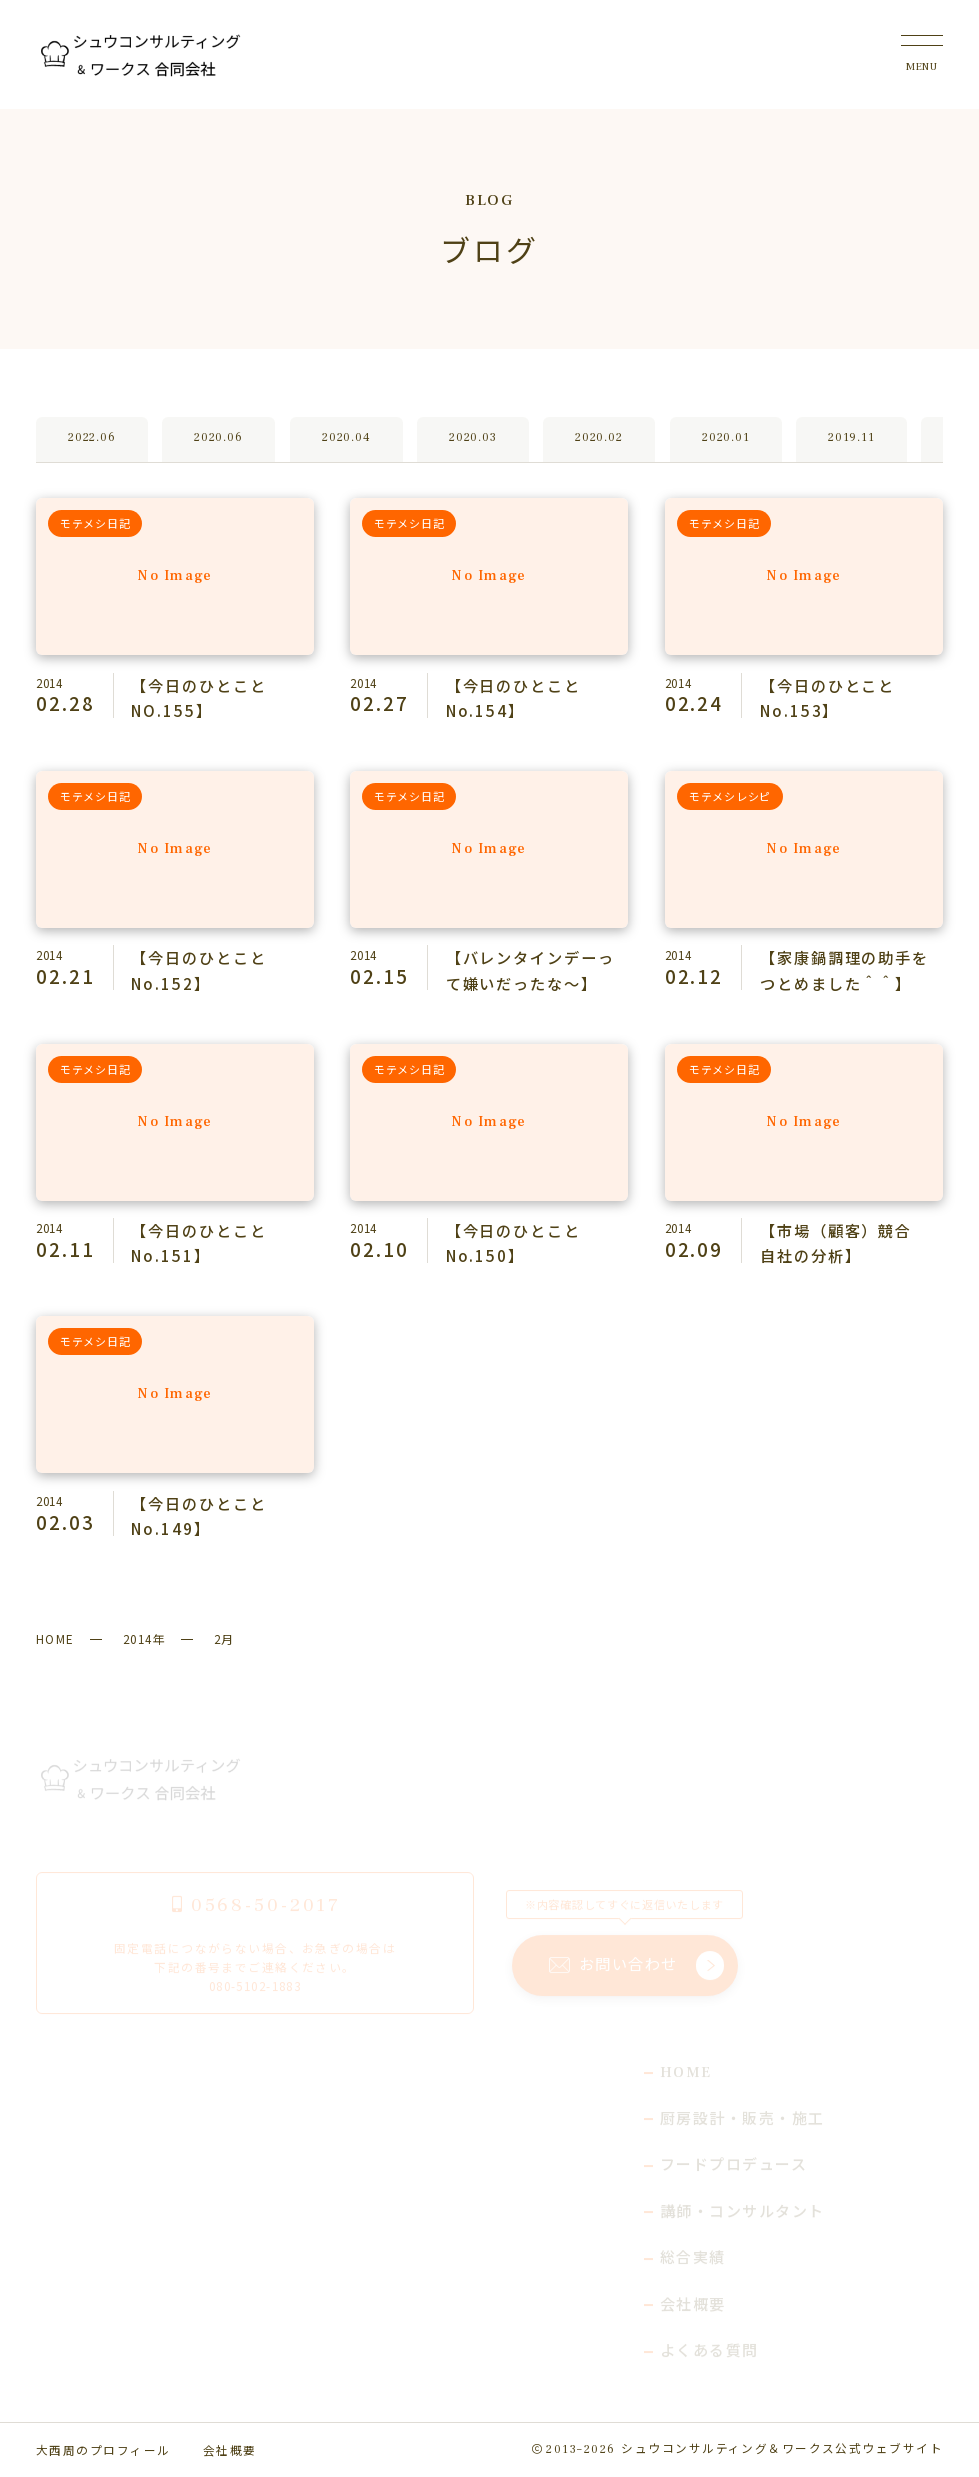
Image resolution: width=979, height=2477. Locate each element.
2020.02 (599, 438)
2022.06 (91, 438)
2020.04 (346, 438)
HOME (55, 1638)
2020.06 (219, 438)
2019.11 (851, 438)
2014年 (144, 1638)
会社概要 (230, 2449)
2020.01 (725, 438)
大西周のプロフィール (103, 2449)
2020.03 (472, 438)
